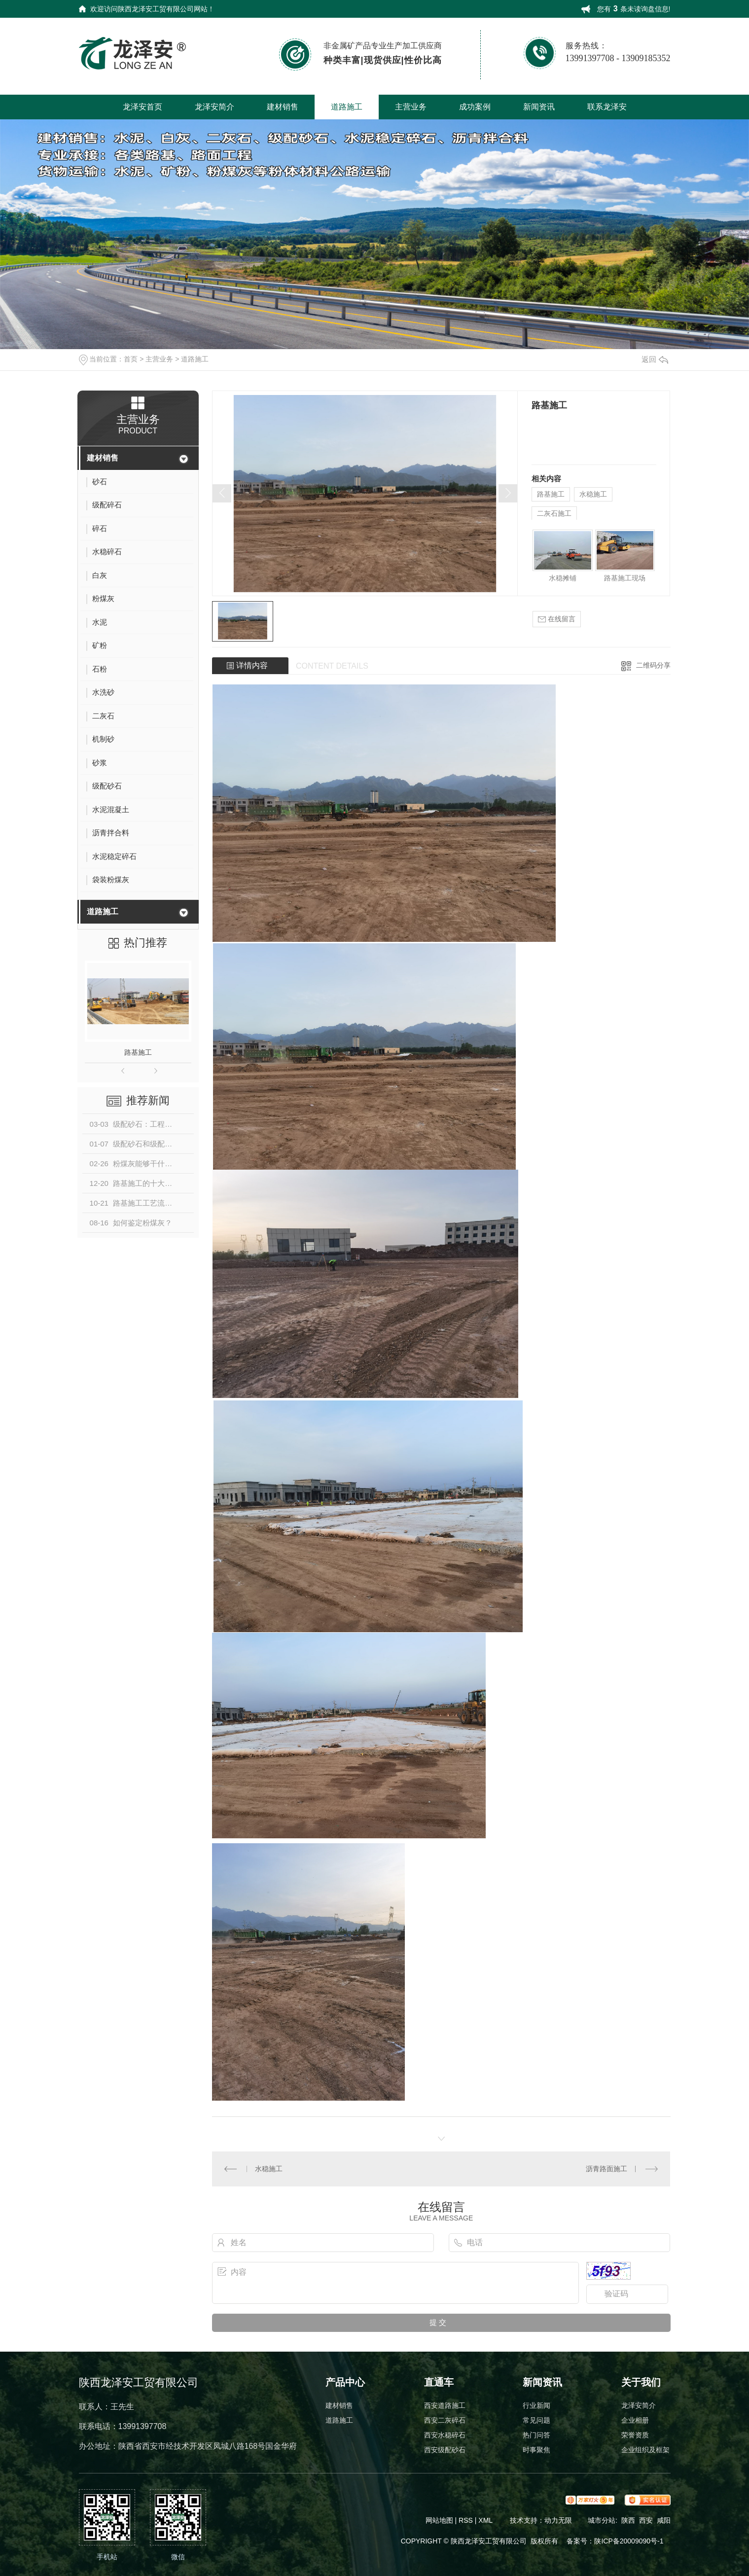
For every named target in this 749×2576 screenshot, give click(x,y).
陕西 (628, 2520)
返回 (655, 359)
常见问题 (536, 2420)
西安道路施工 (444, 2405)
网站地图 (439, 2520)
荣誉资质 (635, 2435)
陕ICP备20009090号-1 (628, 2541)
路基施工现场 (624, 578)
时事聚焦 (536, 2450)
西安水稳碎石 (444, 2435)
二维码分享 (653, 665)
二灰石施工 (554, 513)
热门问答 (536, 2435)
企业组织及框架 (645, 2450)
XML (486, 2520)
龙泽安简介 (214, 107)
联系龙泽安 (607, 107)
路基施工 (138, 1052)
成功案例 (475, 107)
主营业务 (411, 107)
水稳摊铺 (562, 578)
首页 (131, 359)
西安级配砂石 (444, 2450)
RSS (467, 2520)
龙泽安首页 (142, 107)
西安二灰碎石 (444, 2420)
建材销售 (282, 107)
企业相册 (635, 2420)
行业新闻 (536, 2405)
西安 (646, 2520)
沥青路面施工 (606, 2169)
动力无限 (558, 2520)
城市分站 (601, 2520)
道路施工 (346, 107)
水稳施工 (593, 494)
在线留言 (556, 619)
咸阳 (664, 2520)
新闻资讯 (539, 107)
